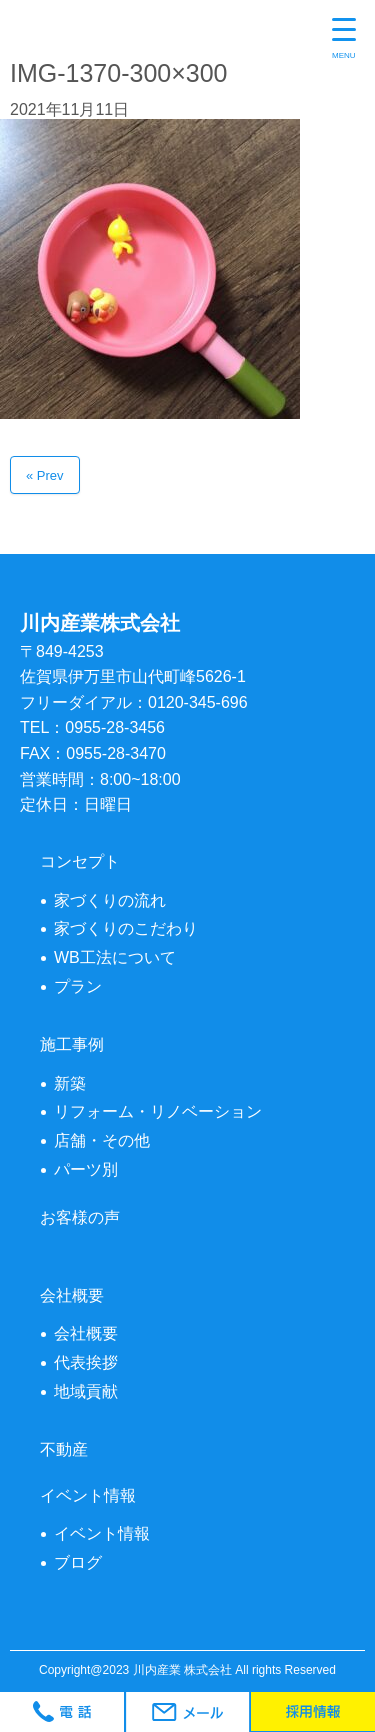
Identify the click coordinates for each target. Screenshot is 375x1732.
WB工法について (115, 957)
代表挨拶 (86, 1362)
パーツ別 (86, 1169)
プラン (78, 986)
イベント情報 (102, 1533)
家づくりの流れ (110, 900)
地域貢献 (86, 1391)
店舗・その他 (102, 1140)
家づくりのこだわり (126, 928)
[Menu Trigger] (344, 40)
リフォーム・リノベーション (158, 1111)
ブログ (78, 1562)
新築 (70, 1083)
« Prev (45, 475)
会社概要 (86, 1333)
